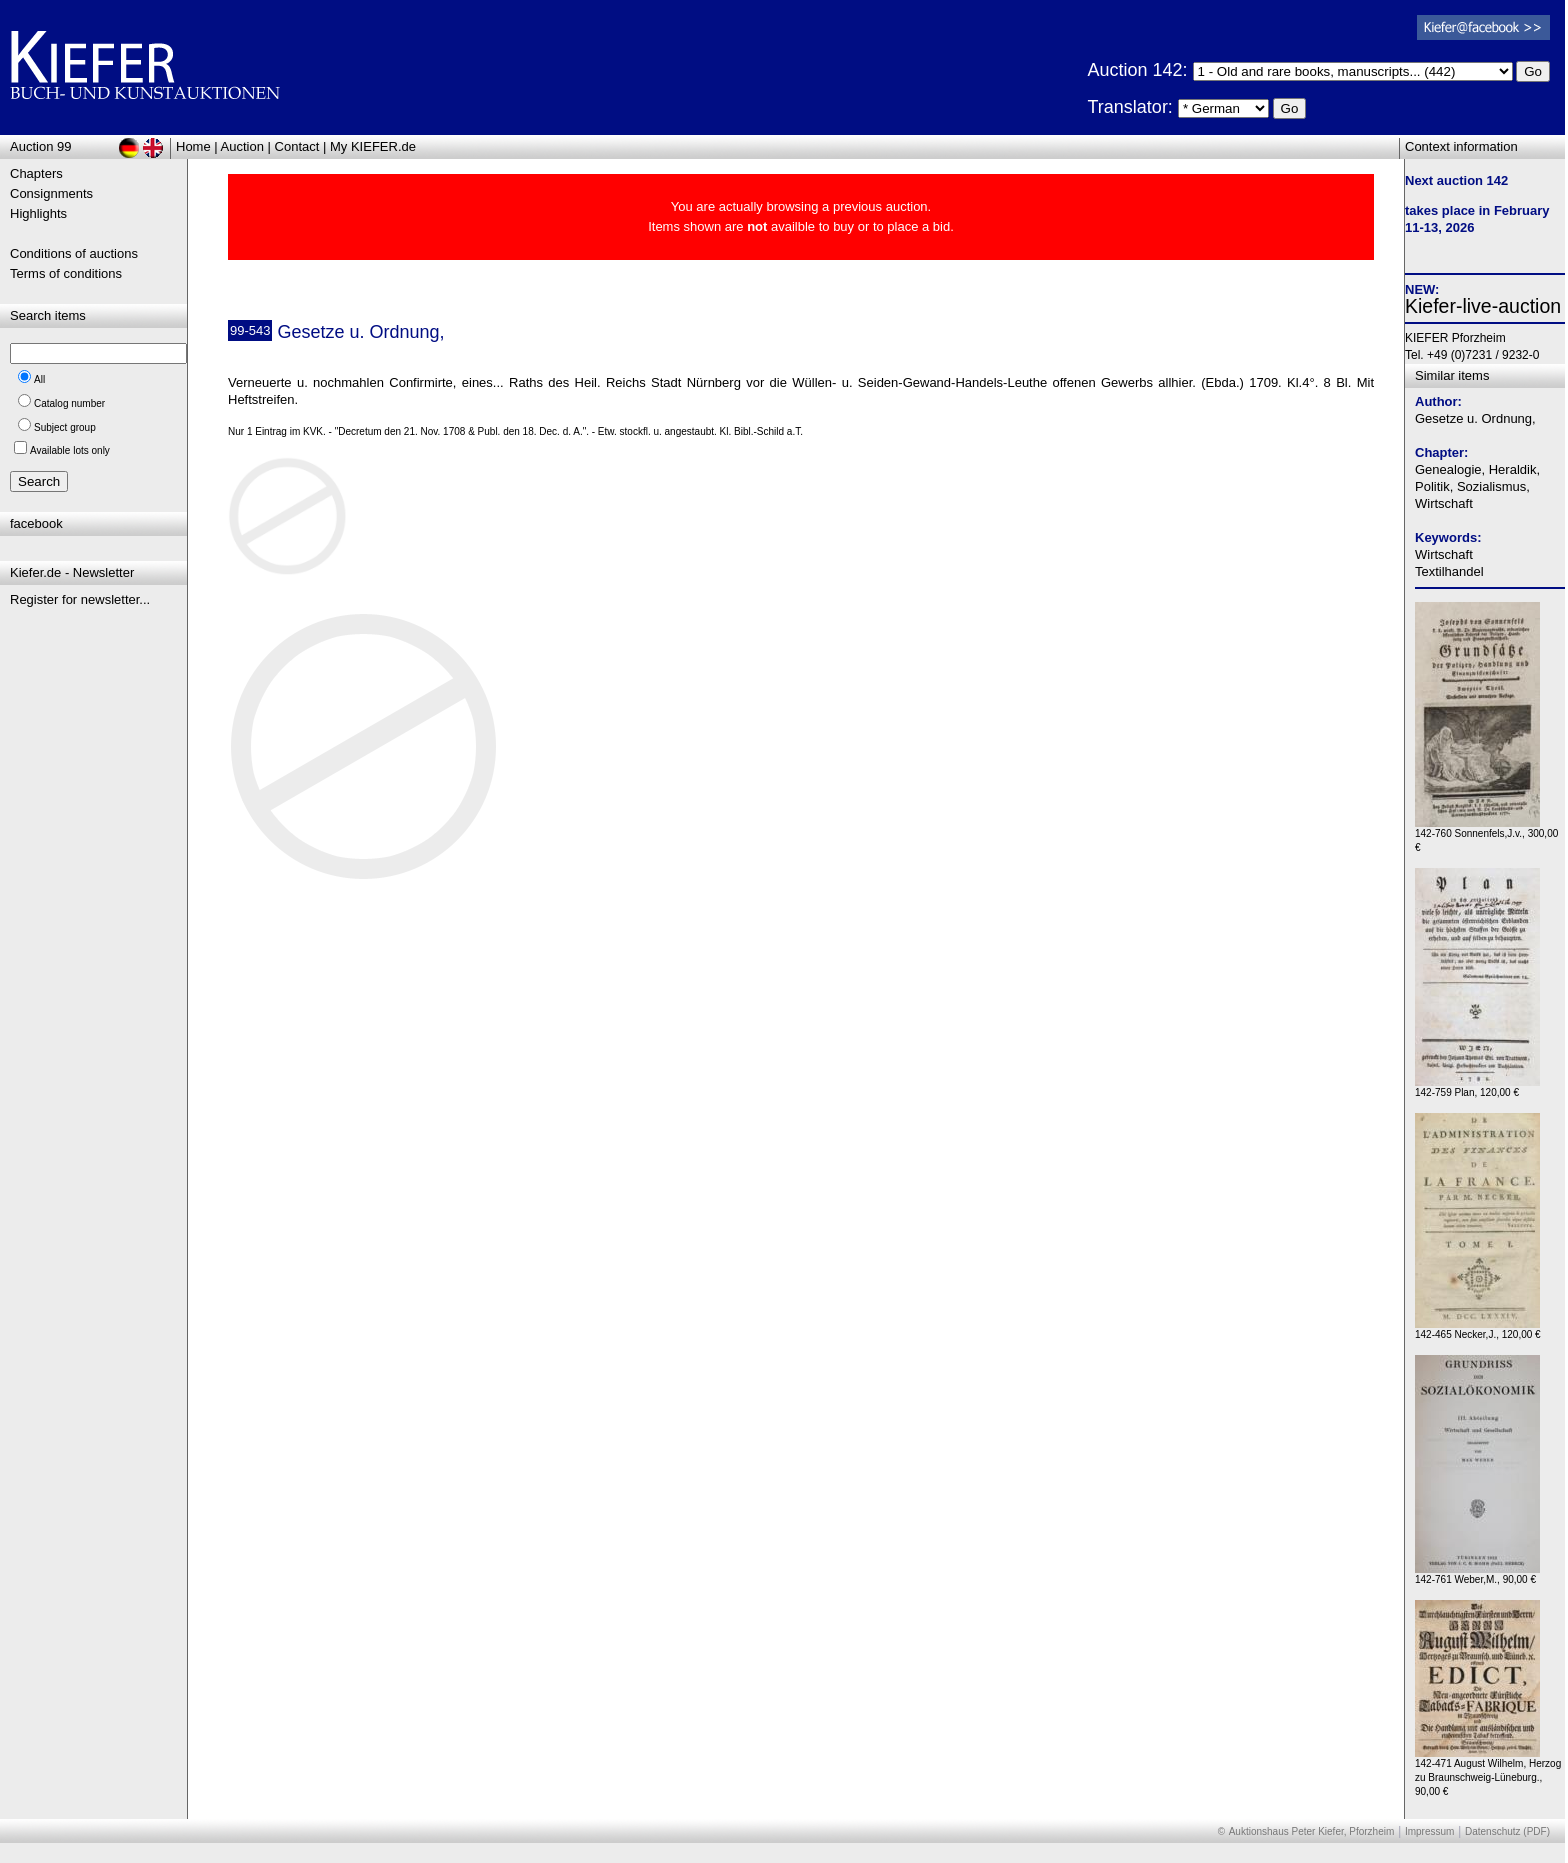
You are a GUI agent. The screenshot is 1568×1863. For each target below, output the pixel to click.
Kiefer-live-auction (1483, 306)
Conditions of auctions (74, 253)
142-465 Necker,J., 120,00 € (1478, 1329)
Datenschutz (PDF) (1507, 1831)
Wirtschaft (1444, 554)
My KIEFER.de (373, 146)
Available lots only (70, 450)
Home (193, 146)
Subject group (65, 427)
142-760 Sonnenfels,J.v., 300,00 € (1486, 835)
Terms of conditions (66, 273)
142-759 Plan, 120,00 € (1477, 1087)
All (39, 379)
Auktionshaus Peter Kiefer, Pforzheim (1312, 1831)
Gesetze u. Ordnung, (1475, 418)
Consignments (51, 193)
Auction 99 (40, 146)
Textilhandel (1449, 571)
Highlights (38, 213)
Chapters (36, 173)
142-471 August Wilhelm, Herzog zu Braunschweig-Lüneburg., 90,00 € (1488, 1772)
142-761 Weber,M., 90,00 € (1477, 1574)
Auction (242, 146)
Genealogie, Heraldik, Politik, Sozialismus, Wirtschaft (1477, 486)
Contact (297, 146)
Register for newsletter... (80, 599)
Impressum (1429, 1831)
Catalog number (69, 403)
